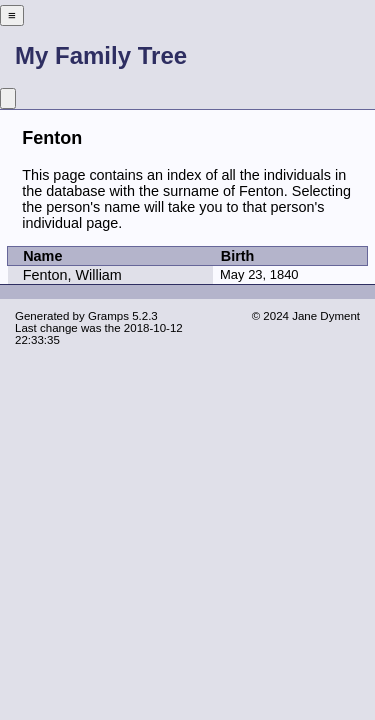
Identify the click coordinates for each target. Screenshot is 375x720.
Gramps (108, 316)
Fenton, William (72, 275)
